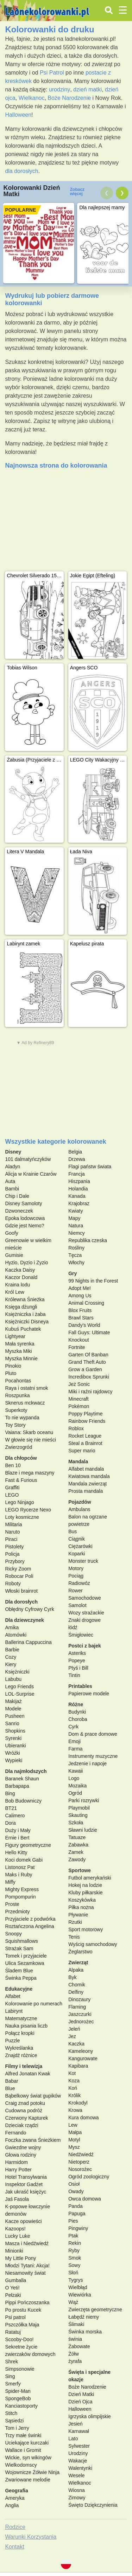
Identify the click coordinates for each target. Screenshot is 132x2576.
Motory (75, 1568)
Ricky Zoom (18, 1569)
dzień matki (87, 89)
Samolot (77, 1605)
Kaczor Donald (21, 1277)
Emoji (74, 1741)
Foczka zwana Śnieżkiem (33, 2140)
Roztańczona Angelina (29, 1926)
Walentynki (80, 2468)
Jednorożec (81, 2021)
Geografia (16, 2490)
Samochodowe (84, 1598)
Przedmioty (17, 1911)
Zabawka (78, 1845)
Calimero (15, 1815)
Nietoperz (78, 2162)
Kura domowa (83, 2117)
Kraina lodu (17, 1284)
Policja (12, 1554)
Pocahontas (18, 1380)
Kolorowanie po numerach (33, 2003)
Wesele (76, 2475)
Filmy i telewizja (23, 2066)
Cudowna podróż (23, 2110)
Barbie (12, 1649)
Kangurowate (83, 2058)
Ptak (73, 2235)
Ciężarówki (80, 1546)
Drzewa (76, 1159)
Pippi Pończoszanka (27, 2302)
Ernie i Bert (17, 1838)
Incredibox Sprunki (88, 1377)
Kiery (10, 1664)
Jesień (75, 2424)
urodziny (59, 89)
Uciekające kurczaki (27, 2443)
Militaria (13, 1524)
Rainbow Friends (86, 1421)
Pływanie (78, 1914)
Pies (73, 2221)
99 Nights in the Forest (93, 1281)
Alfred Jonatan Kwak (27, 2073)
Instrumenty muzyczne (93, 1756)
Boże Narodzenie (69, 98)
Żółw (73, 2354)
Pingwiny (78, 2228)
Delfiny (75, 1992)
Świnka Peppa (21, 1978)
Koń (72, 2088)
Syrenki (13, 1738)
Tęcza (75, 1255)
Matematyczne (21, 2018)
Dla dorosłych (21, 1602)
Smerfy (12, 2384)
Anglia (12, 2505)
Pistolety (14, 1546)
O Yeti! (12, 2288)
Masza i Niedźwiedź (27, 2243)
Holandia (78, 1188)
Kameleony (80, 2051)
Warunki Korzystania (30, 2537)
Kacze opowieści (23, 2221)
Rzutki (75, 1922)
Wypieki (13, 1760)
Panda (75, 2206)
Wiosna (76, 2490)
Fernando (15, 2132)
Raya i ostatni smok (26, 1388)
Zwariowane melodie (27, 2479)
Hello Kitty (16, 1852)
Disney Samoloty (23, 1203)
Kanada (76, 1196)
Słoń (73, 2272)
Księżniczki (17, 1672)
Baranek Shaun (22, 1778)
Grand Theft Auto (87, 1362)
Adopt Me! (79, 1288)
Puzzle (12, 2040)
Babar (11, 2081)
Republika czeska (87, 1240)
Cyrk (73, 1726)
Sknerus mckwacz (25, 1403)
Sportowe (79, 1870)
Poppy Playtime (85, 1414)
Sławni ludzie (82, 1830)
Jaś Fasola (17, 2199)
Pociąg (75, 1576)
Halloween (18, 115)
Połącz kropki (19, 2033)
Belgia (75, 1152)
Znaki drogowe (84, 1620)
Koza (74, 2080)
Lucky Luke (17, 2236)
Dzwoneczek (19, 1211)
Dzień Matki (81, 2394)
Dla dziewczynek (24, 1620)
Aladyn (12, 1166)
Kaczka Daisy (20, 1270)
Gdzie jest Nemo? (24, 1225)
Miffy (10, 1882)
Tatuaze (77, 1837)
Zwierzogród (18, 1447)
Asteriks (77, 1653)
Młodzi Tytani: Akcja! (27, 2265)
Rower (75, 1590)
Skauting (77, 1815)
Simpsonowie (19, 2369)
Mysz (74, 2147)
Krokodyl (77, 2103)
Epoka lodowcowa (25, 1218)
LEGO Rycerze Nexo (28, 1509)
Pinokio (13, 1366)
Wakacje (77, 2460)
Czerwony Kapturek (26, 2118)
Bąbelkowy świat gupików (33, 2096)
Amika (12, 1627)
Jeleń (74, 2029)
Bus (72, 1531)
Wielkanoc (32, 98)
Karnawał (78, 2431)
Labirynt (14, 2011)
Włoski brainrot (21, 1591)
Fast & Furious (21, 1480)
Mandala (78, 1461)
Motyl (74, 2140)
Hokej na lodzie (85, 1885)
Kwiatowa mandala (89, 1476)
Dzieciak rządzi (21, 2125)
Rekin (74, 2243)
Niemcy (76, 1233)
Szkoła (75, 1822)
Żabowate (79, 2346)
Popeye (76, 1660)
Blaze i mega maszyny (29, 1473)
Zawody (77, 1859)
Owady (76, 2191)
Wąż (73, 2302)
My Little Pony (20, 2258)
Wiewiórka (79, 2295)
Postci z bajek (84, 1646)
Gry (72, 1273)
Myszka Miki (18, 1351)
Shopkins (15, 1731)
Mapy (74, 1218)
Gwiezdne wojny (23, 2147)
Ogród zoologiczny (88, 2176)
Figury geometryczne (28, 1845)
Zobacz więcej (77, 191)
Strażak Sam (19, 1948)
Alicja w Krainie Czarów (30, 1174)
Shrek (11, 2361)
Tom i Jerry (17, 2428)
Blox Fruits (80, 1310)
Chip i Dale (17, 1196)
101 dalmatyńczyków (28, 1159)
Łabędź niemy (83, 2317)
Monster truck (83, 1561)
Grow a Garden (85, 1369)
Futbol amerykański (89, 1878)
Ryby (74, 2250)
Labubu (13, 1679)
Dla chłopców (21, 1458)
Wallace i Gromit (23, 2450)
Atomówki (15, 1635)
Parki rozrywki (83, 1800)
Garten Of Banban (88, 1354)
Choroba (77, 1719)
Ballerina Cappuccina (28, 1642)
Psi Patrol (52, 73)
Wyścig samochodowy (92, 1944)
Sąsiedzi (14, 2420)
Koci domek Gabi (24, 1860)
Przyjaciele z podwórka (30, 1919)
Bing (10, 1793)
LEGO (12, 1495)
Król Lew (14, 1292)
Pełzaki (13, 2295)
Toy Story (15, 1425)
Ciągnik (76, 1539)
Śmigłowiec (80, 1635)
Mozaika (77, 1785)
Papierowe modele (88, 1693)
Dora (10, 1823)
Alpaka (75, 1970)
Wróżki (12, 1753)
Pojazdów (79, 1502)
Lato (73, 2438)
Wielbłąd (77, 2287)
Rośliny (76, 1248)
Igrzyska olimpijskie (89, 2416)
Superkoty (16, 1410)
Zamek (75, 1852)
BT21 (11, 1808)
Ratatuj (12, 2332)
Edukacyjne (18, 1989)
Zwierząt (78, 1962)
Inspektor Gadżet (24, 2184)
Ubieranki (15, 1745)
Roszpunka (17, 1395)
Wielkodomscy (21, 2465)
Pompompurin (20, 1897)
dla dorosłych (21, 171)
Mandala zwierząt (87, 1483)
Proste (12, 1904)
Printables (80, 1686)
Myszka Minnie (21, 1358)
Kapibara (78, 2066)
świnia (75, 2339)
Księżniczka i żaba (25, 1314)
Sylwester (79, 2446)
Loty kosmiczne (22, 1517)
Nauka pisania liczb (26, 2026)
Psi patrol (15, 2317)
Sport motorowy (85, 1929)
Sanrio (12, 1723)
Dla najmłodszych (25, 1771)
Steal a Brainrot (85, 1443)
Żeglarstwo (80, 1951)
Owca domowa (84, 2199)
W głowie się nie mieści (30, 1440)
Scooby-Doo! (19, 2339)
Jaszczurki (79, 2014)
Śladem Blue (19, 1970)
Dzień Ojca (80, 2401)
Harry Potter (18, 2169)
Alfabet (12, 1996)
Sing (10, 2376)
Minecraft (78, 1399)
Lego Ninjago (19, 1502)
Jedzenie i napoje (87, 1763)
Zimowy (76, 2497)
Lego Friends (19, 1686)
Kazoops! (15, 2228)
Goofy (11, 1233)
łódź (72, 1627)
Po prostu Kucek (23, 2310)
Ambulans (79, 1509)
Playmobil (79, 1808)
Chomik (76, 1984)
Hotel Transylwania (25, 2177)
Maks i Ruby (18, 1874)
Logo (73, 1778)
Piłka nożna (81, 1907)
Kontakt (14, 2547)
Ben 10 (12, 1465)
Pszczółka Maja (22, 2324)
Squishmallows (21, 1941)
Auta (10, 1181)
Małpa (75, 2132)
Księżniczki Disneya (27, 1321)
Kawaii (75, 1771)
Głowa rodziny (20, 2155)
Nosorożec (80, 2169)
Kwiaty (75, 1211)
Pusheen (14, 1716)
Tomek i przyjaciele (25, 1956)
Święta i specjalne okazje (89, 2375)
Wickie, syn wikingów (28, 2457)
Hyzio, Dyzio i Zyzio (26, 1262)
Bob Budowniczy (23, 1801)
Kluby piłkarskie (85, 1892)
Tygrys (75, 2280)
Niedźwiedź (81, 2154)
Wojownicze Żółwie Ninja (32, 2472)
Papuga (76, 2213)
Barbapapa (17, 1786)
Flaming (77, 2007)
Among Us (79, 1295)
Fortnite (76, 1347)
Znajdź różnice (21, 2055)
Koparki (76, 1553)
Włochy (76, 1262)
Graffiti (12, 1487)
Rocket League (84, 1436)
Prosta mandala (85, 1491)
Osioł (74, 2184)
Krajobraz (78, 1203)
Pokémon (78, 1406)
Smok (74, 2258)
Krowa (75, 2110)
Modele (13, 1708)
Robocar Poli (19, 1576)
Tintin (74, 1675)
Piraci (11, 1539)
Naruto (12, 1532)
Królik (74, 2095)
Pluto (10, 1373)
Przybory (14, 1561)
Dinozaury (79, 1999)
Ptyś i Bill (78, 1668)
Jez (72, 2036)
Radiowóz (79, 1583)
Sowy (74, 2265)
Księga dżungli (21, 1307)
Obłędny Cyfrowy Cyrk (29, 1609)
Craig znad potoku (25, 2103)
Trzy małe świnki (23, 2435)
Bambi (12, 1188)
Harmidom (16, 2162)
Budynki (77, 1712)
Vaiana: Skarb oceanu (29, 1432)
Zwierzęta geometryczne (95, 2309)
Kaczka (76, 2044)
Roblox (76, 1428)
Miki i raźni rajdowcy (90, 1391)
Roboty (12, 1583)
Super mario (81, 1450)
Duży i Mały (17, 1830)
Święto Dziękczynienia (92, 2505)
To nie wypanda (22, 1417)
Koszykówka (82, 1900)
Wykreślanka (19, 2048)
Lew (72, 2125)
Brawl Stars (81, 1318)
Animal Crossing (86, 1303)
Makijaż (13, 1701)
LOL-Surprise (19, 1694)
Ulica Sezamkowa (24, 1963)
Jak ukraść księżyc (25, 2192)
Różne (75, 1704)
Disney (13, 1152)
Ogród (75, 1793)
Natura (75, 1225)
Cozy (10, 1657)
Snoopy (13, 1933)
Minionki (14, 2251)
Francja (76, 1174)
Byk (72, 1977)
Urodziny (78, 2453)
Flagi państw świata (89, 1166)
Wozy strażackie (86, 1612)
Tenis (74, 1937)
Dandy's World (84, 1325)
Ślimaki (76, 2324)
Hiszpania (79, 1181)
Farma (75, 1749)
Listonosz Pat (19, 1867)
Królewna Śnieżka (24, 1299)
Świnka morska (85, 2331)
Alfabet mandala (86, 1469)
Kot (72, 2073)
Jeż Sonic (79, 1384)
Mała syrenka (19, 1344)
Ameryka (14, 2498)
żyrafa (75, 2361)
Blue (10, 2088)
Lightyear (15, 1336)
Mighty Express (22, 1889)
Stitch (11, 2413)
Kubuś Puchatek (23, 1329)
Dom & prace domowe (92, 1734)
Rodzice (15, 2527)
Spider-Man (17, 2391)
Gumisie (14, 1255)
